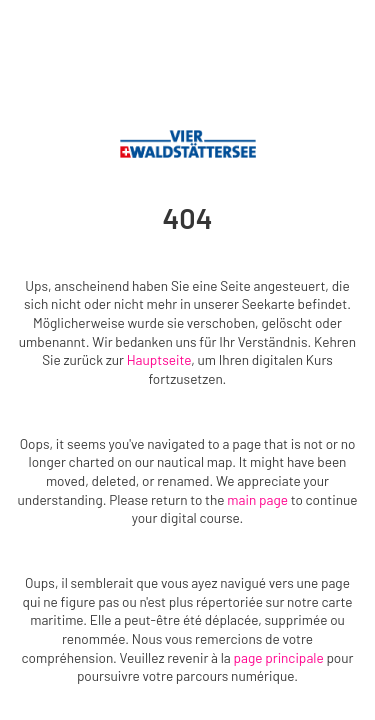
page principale (279, 657)
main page (257, 499)
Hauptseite (159, 359)
